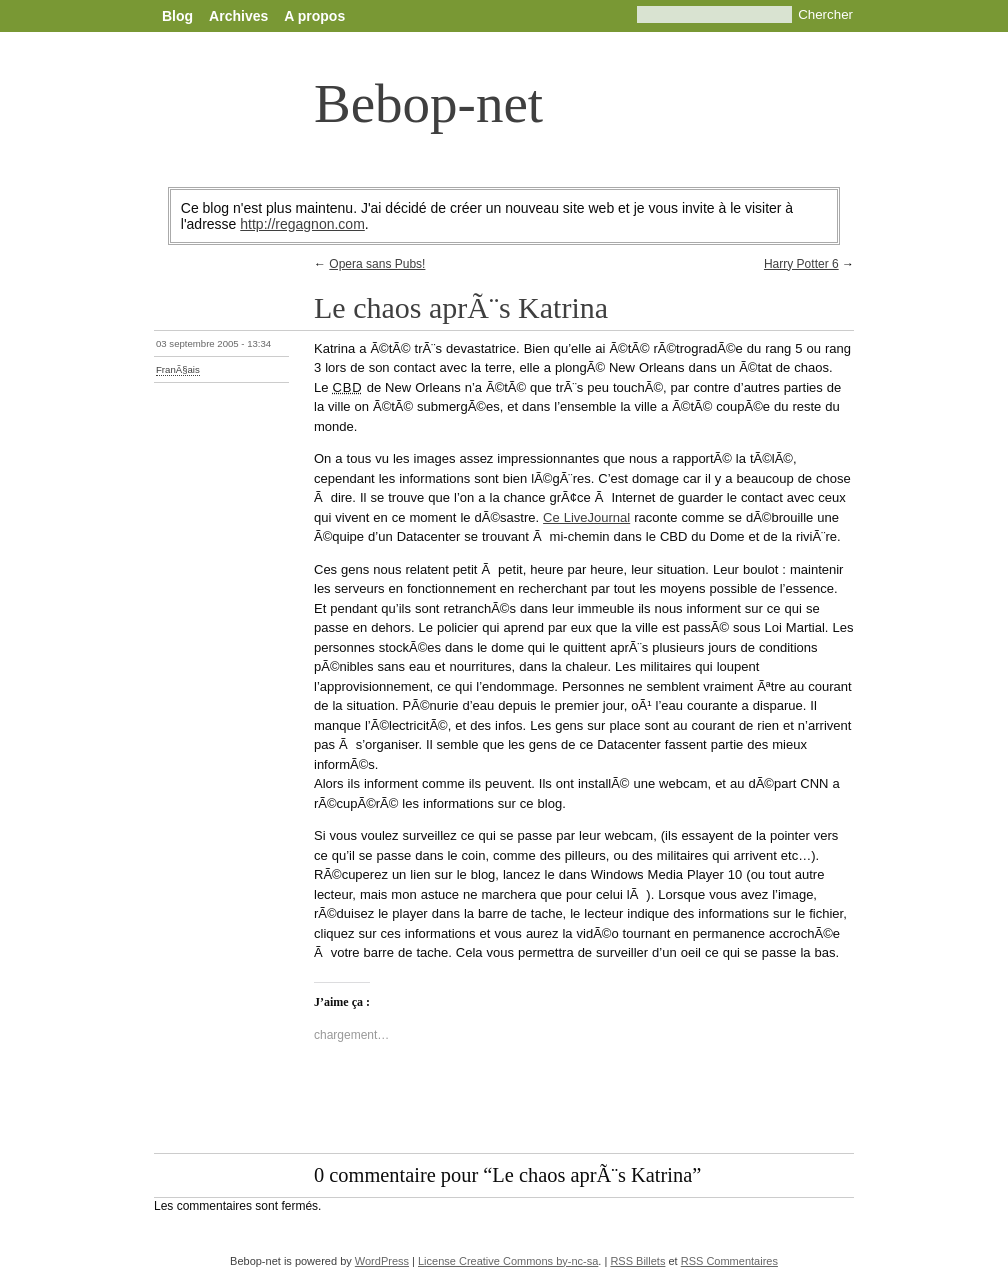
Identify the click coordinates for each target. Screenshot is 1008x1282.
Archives (238, 16)
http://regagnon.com (302, 224)
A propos (314, 16)
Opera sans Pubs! (377, 264)
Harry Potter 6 (801, 264)
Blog (177, 16)
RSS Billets (637, 1261)
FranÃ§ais (178, 369)
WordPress (382, 1261)
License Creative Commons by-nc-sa (508, 1261)
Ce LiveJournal (586, 517)
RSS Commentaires (729, 1261)
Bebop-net (428, 103)
